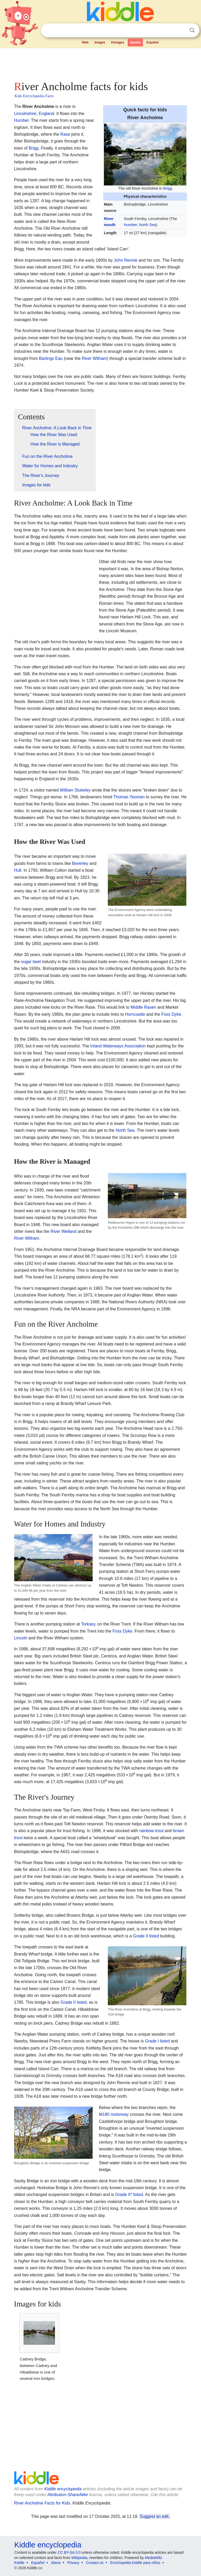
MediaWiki (153, 2558)
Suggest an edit (154, 2516)
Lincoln (20, 1638)
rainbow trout (151, 1830)
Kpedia (135, 42)
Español (152, 42)
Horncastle (135, 1014)
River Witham (94, 358)
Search (192, 30)
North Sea (147, 225)
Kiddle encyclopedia (62, 2489)
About (56, 2563)
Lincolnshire (25, 113)
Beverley (80, 863)
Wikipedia (79, 2558)
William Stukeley (75, 790)
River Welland (63, 1231)
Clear (181, 30)
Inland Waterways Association (118, 1046)
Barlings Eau (51, 358)
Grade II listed (146, 1936)
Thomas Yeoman (129, 797)
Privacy (73, 2563)
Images (99, 42)
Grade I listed (157, 2041)
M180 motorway (114, 2114)
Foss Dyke (171, 1014)
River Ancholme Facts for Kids (42, 2503)
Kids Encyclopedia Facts (34, 96)
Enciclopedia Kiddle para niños (135, 2563)
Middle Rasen (143, 1007)
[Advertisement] (100, 62)
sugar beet (31, 961)
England (46, 113)
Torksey (88, 1624)
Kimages (117, 42)
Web (85, 42)
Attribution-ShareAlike (67, 2494)
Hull (17, 870)
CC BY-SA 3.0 (69, 2552)
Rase (65, 134)
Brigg (167, 188)
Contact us (95, 2563)
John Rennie (125, 260)
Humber (130, 225)
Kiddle (19, 2563)
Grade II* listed (129, 2194)
